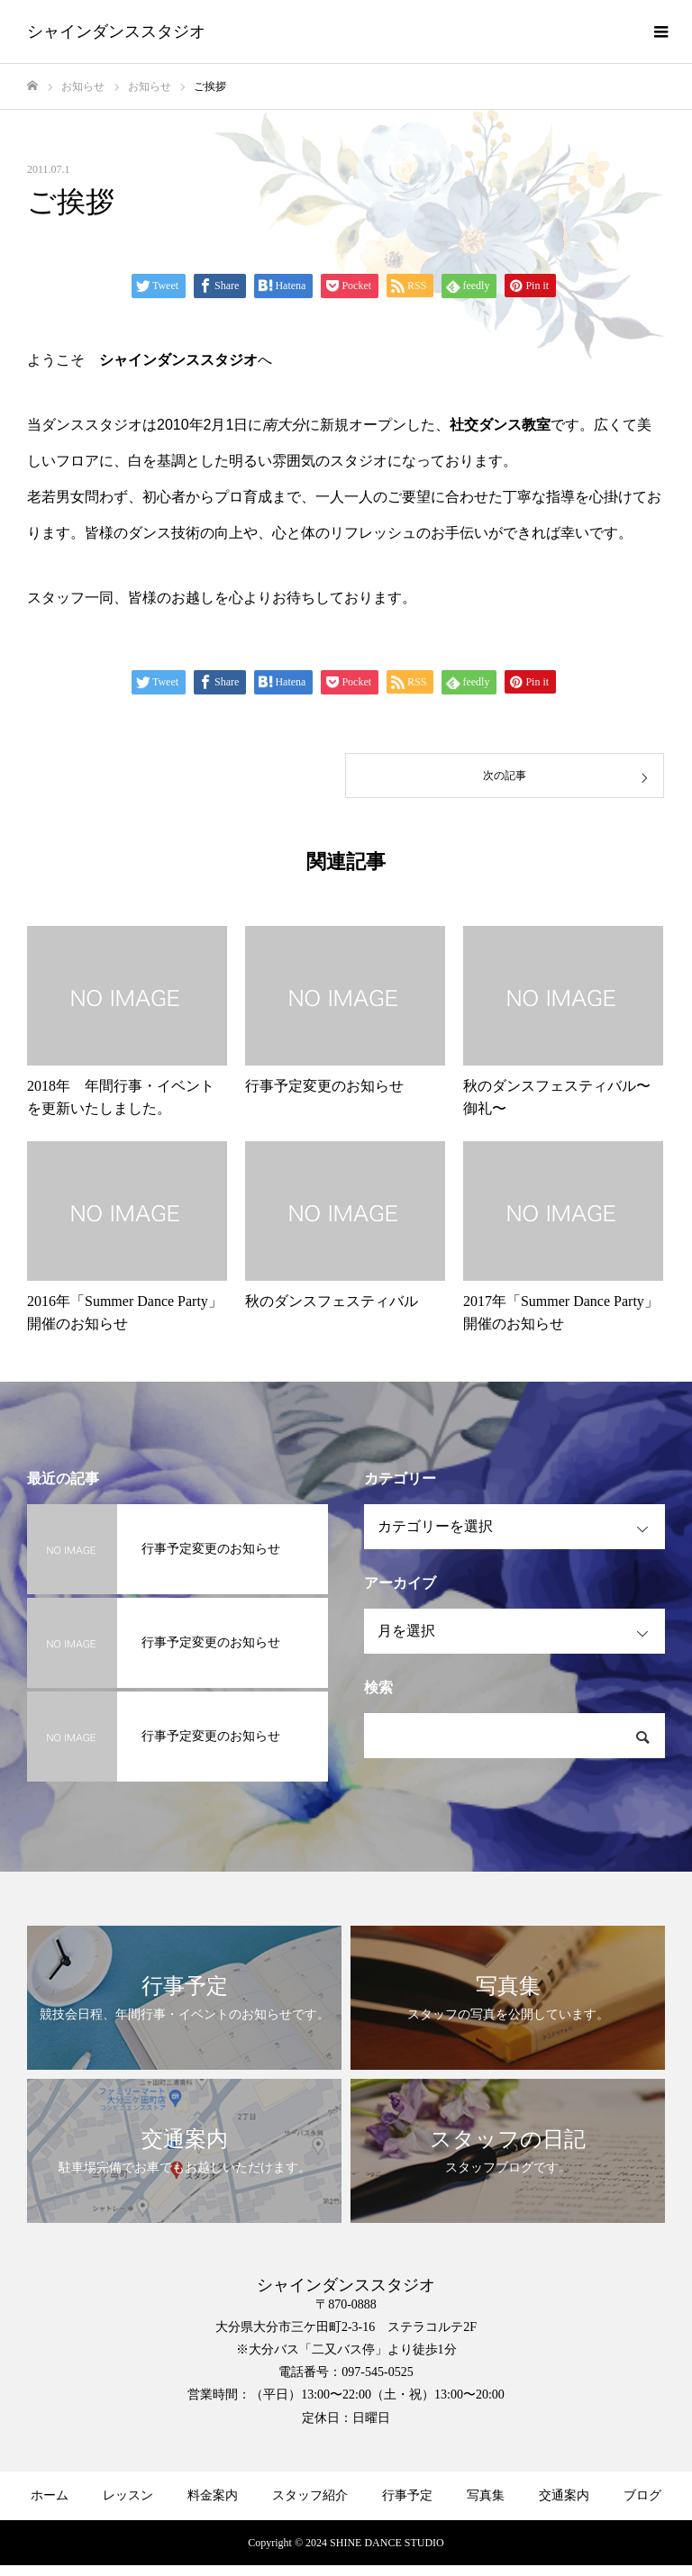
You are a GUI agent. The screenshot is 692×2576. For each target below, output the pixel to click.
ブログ (642, 2495)
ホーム (49, 2495)
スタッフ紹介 (310, 2495)
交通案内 (564, 2495)
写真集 (486, 2495)
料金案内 (212, 2495)
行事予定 (407, 2495)
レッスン (128, 2495)
